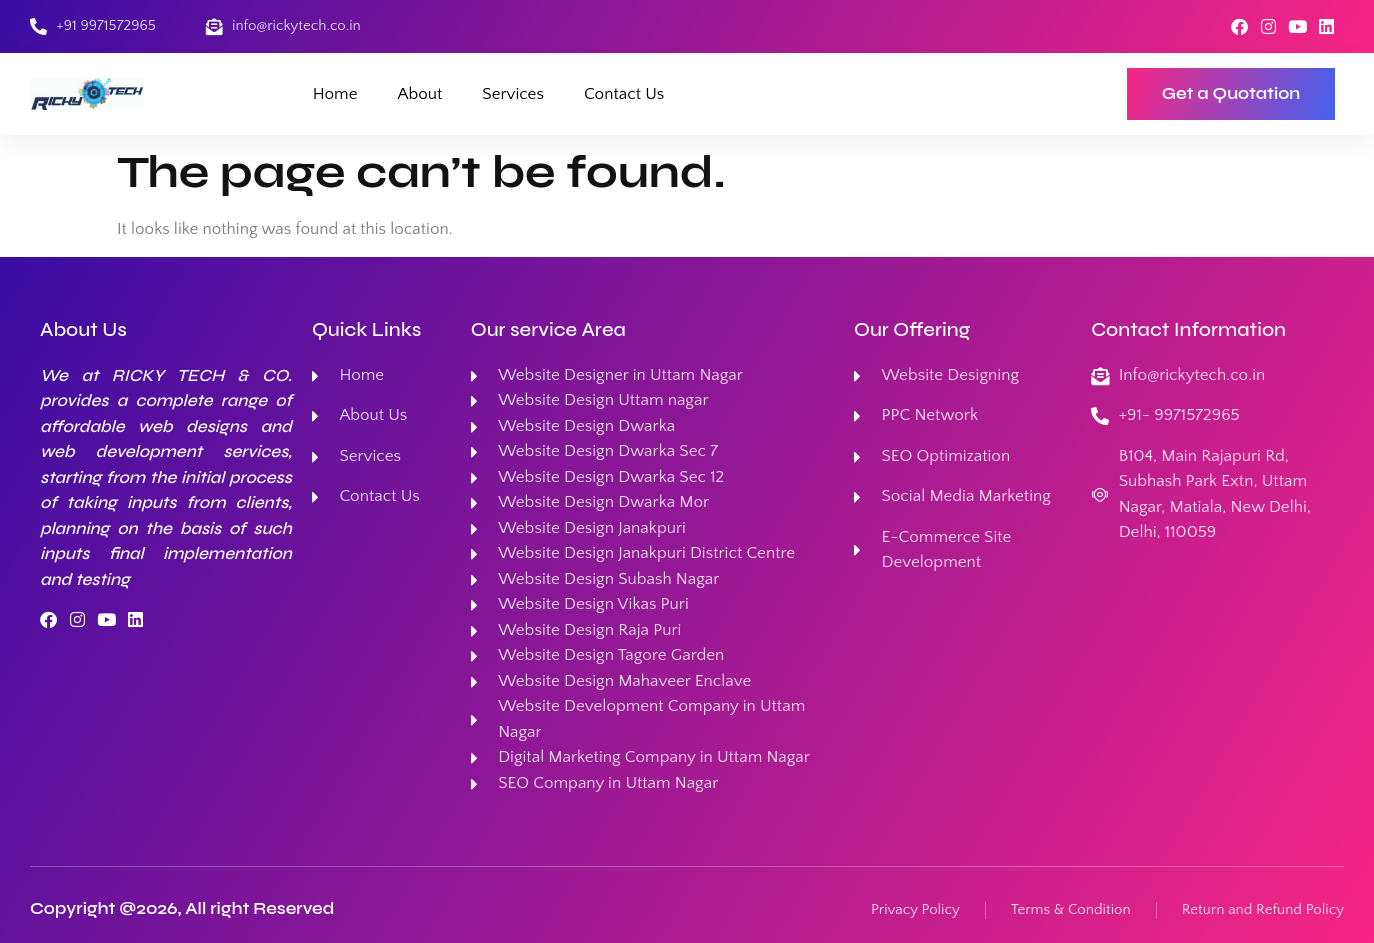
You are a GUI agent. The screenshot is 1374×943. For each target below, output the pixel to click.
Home (335, 94)
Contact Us (624, 94)
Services (513, 94)
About (420, 94)
